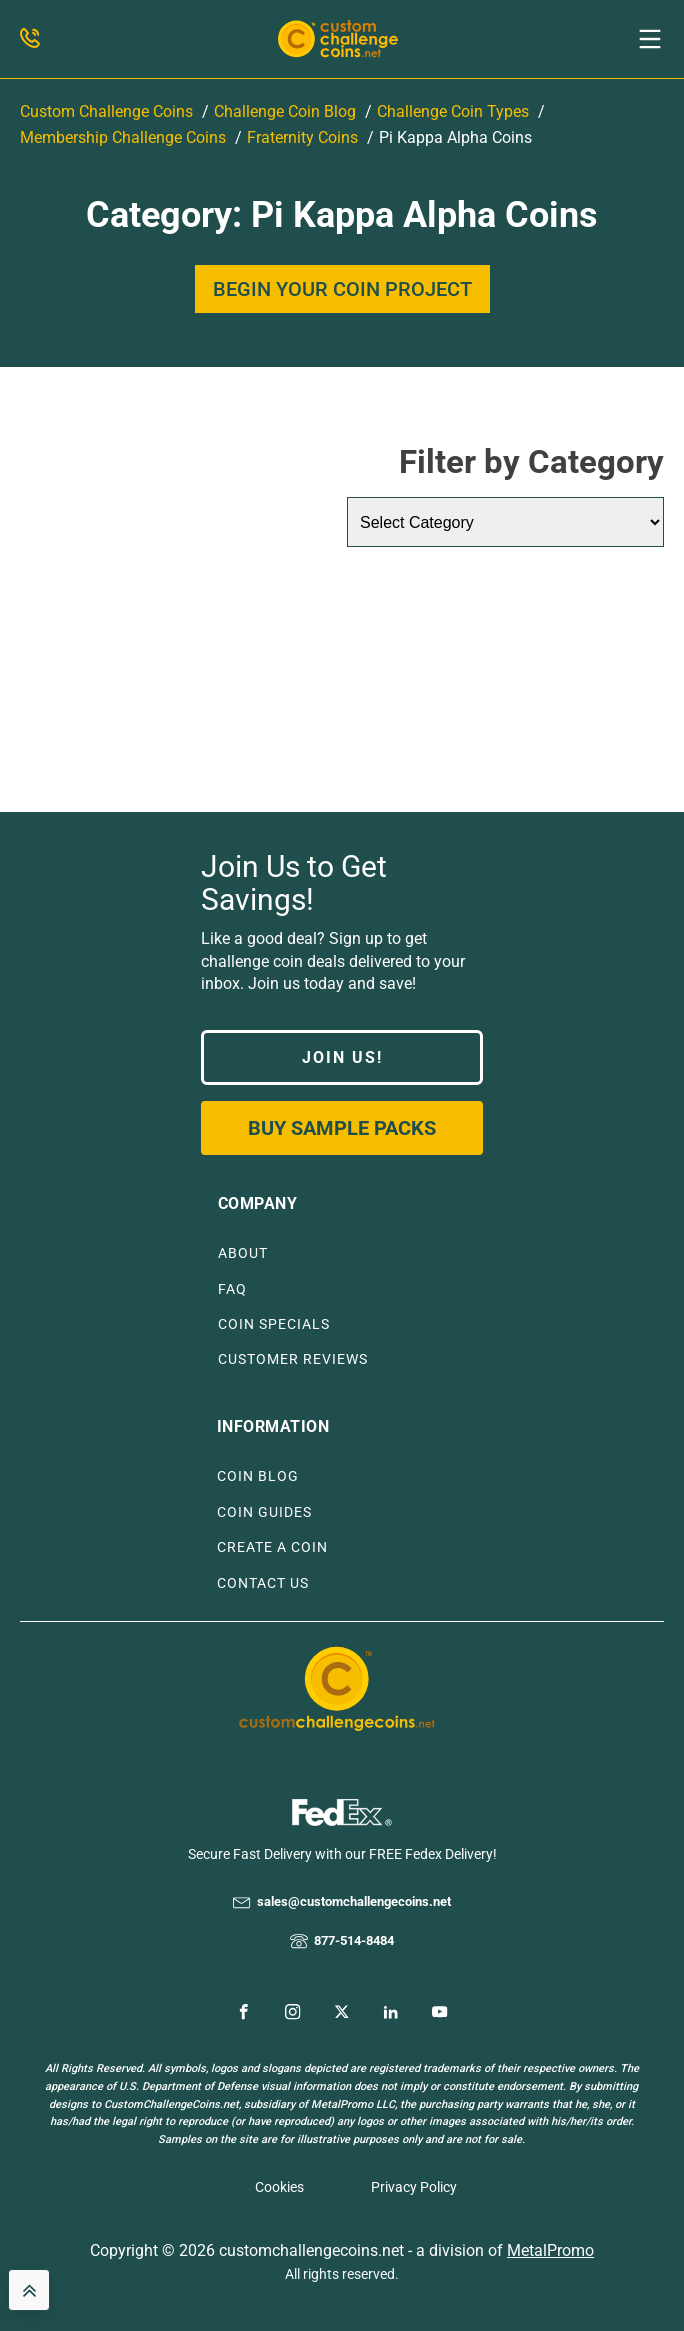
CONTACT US (263, 1583)
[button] (650, 39)
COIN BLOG (258, 1476)
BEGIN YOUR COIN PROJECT (342, 289)
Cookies (279, 2187)
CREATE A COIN (272, 1547)
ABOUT (243, 1253)
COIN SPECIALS (274, 1324)
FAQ (232, 1289)
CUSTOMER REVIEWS (293, 1359)
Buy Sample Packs (342, 1128)
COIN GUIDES (264, 1512)
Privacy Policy (414, 2187)
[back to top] (29, 2290)
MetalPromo (550, 2250)
